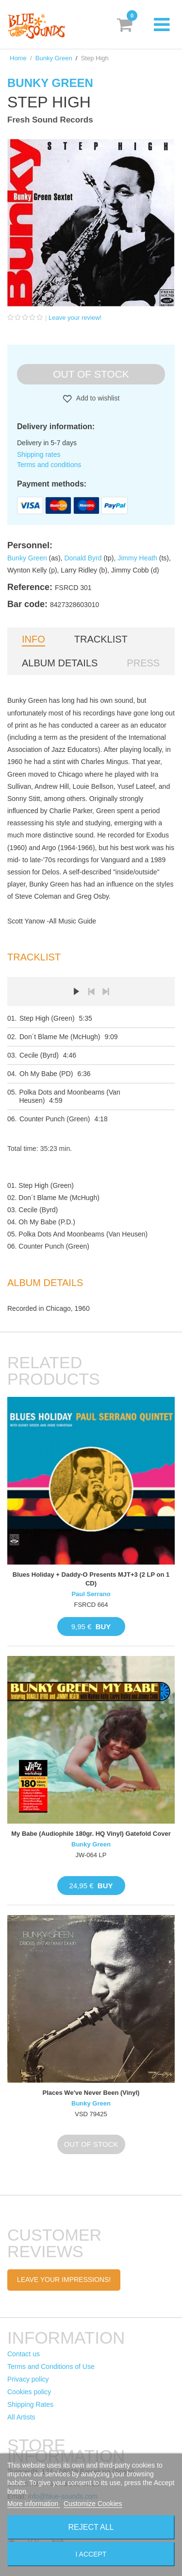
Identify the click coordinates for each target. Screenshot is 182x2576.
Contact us (23, 2354)
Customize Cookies (93, 2503)
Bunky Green (53, 58)
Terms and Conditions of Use (51, 2366)
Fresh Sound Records (50, 119)
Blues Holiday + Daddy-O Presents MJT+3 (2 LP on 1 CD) (91, 1579)
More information (33, 2503)
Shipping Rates (30, 2404)
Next (106, 991)
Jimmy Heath (137, 558)
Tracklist (101, 639)
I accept (91, 2554)
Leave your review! (75, 317)
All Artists (21, 2417)
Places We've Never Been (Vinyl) (91, 2092)
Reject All (91, 2527)
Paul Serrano (90, 1594)
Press (143, 663)
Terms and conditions (49, 465)
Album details (60, 663)
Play (76, 991)
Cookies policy (29, 2392)
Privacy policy (28, 2379)
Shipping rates (39, 454)
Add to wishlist (97, 398)
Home (18, 58)
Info (33, 639)
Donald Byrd (83, 558)
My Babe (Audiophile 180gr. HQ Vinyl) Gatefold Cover (90, 1833)
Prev (91, 991)
